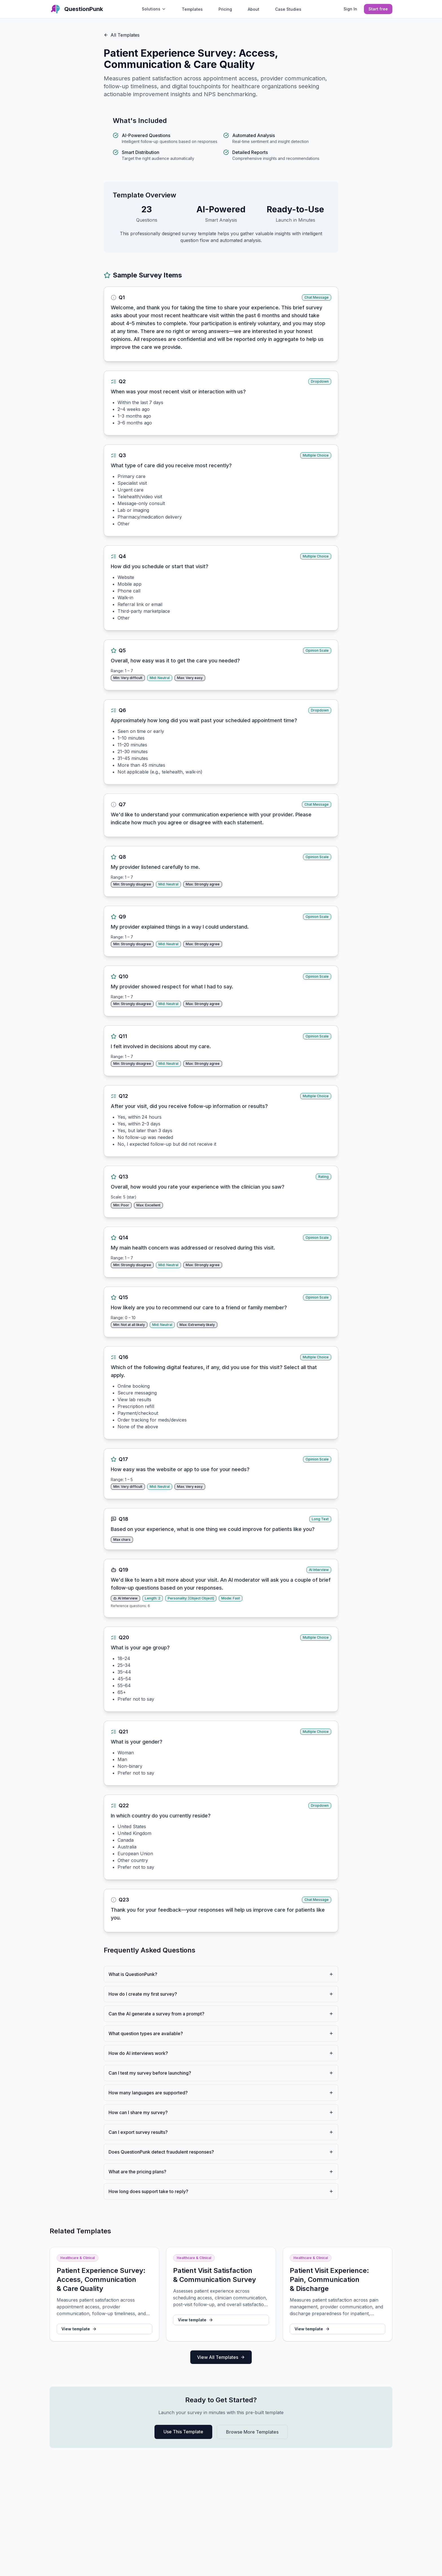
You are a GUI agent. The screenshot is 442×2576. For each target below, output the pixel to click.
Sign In (350, 8)
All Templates (122, 35)
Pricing (225, 9)
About (253, 9)
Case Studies (288, 9)
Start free (378, 8)
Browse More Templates (252, 2432)
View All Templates (221, 2357)
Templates (192, 9)
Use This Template (183, 2431)
